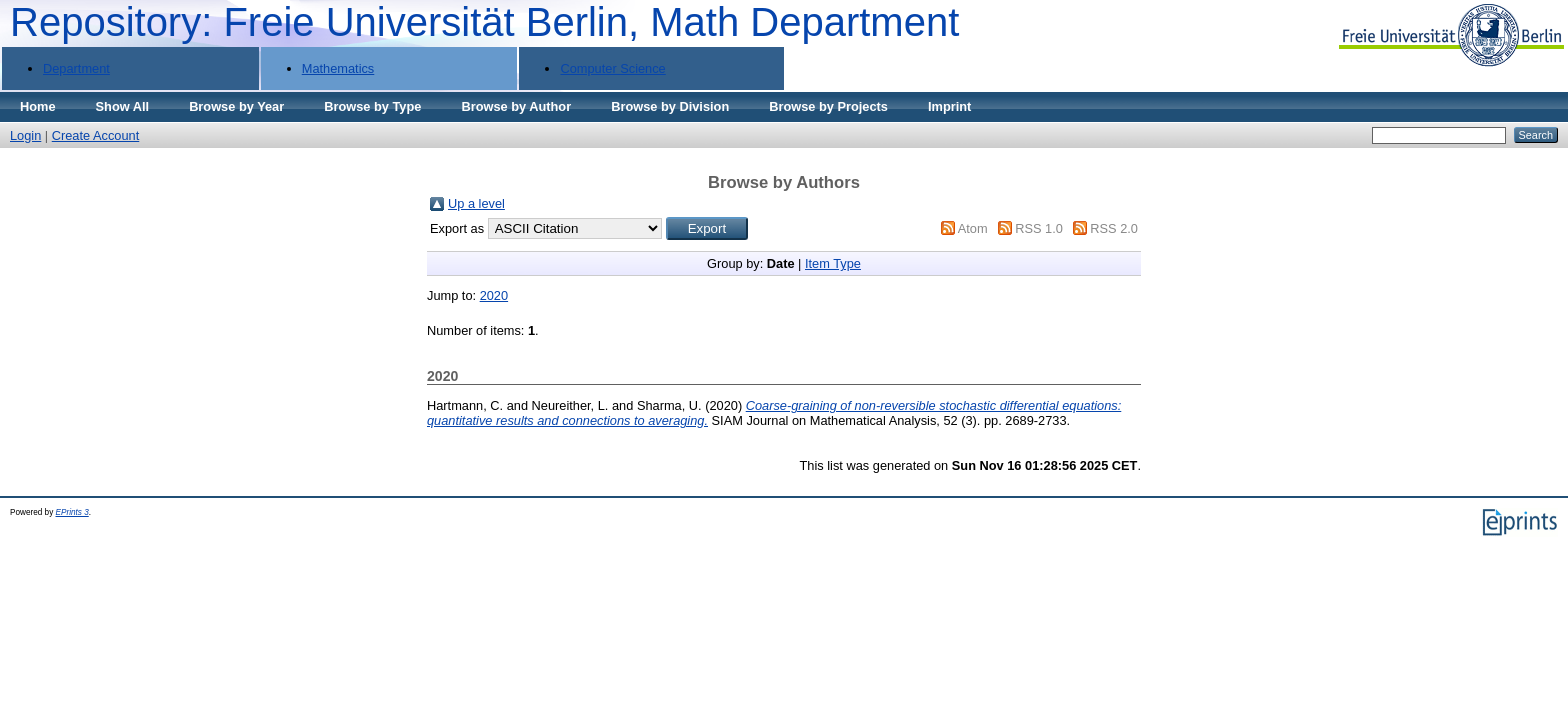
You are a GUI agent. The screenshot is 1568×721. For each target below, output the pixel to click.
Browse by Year (236, 106)
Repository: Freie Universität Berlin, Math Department (484, 22)
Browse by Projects (828, 106)
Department (76, 68)
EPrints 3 (72, 512)
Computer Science (612, 68)
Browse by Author (516, 106)
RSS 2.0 (1114, 228)
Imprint (949, 106)
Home (38, 106)
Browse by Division (670, 106)
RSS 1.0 (1039, 228)
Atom (973, 228)
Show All (123, 106)
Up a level (476, 203)
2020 (494, 295)
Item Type (833, 263)
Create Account (96, 135)
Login (25, 135)
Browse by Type (372, 106)
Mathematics (338, 68)
